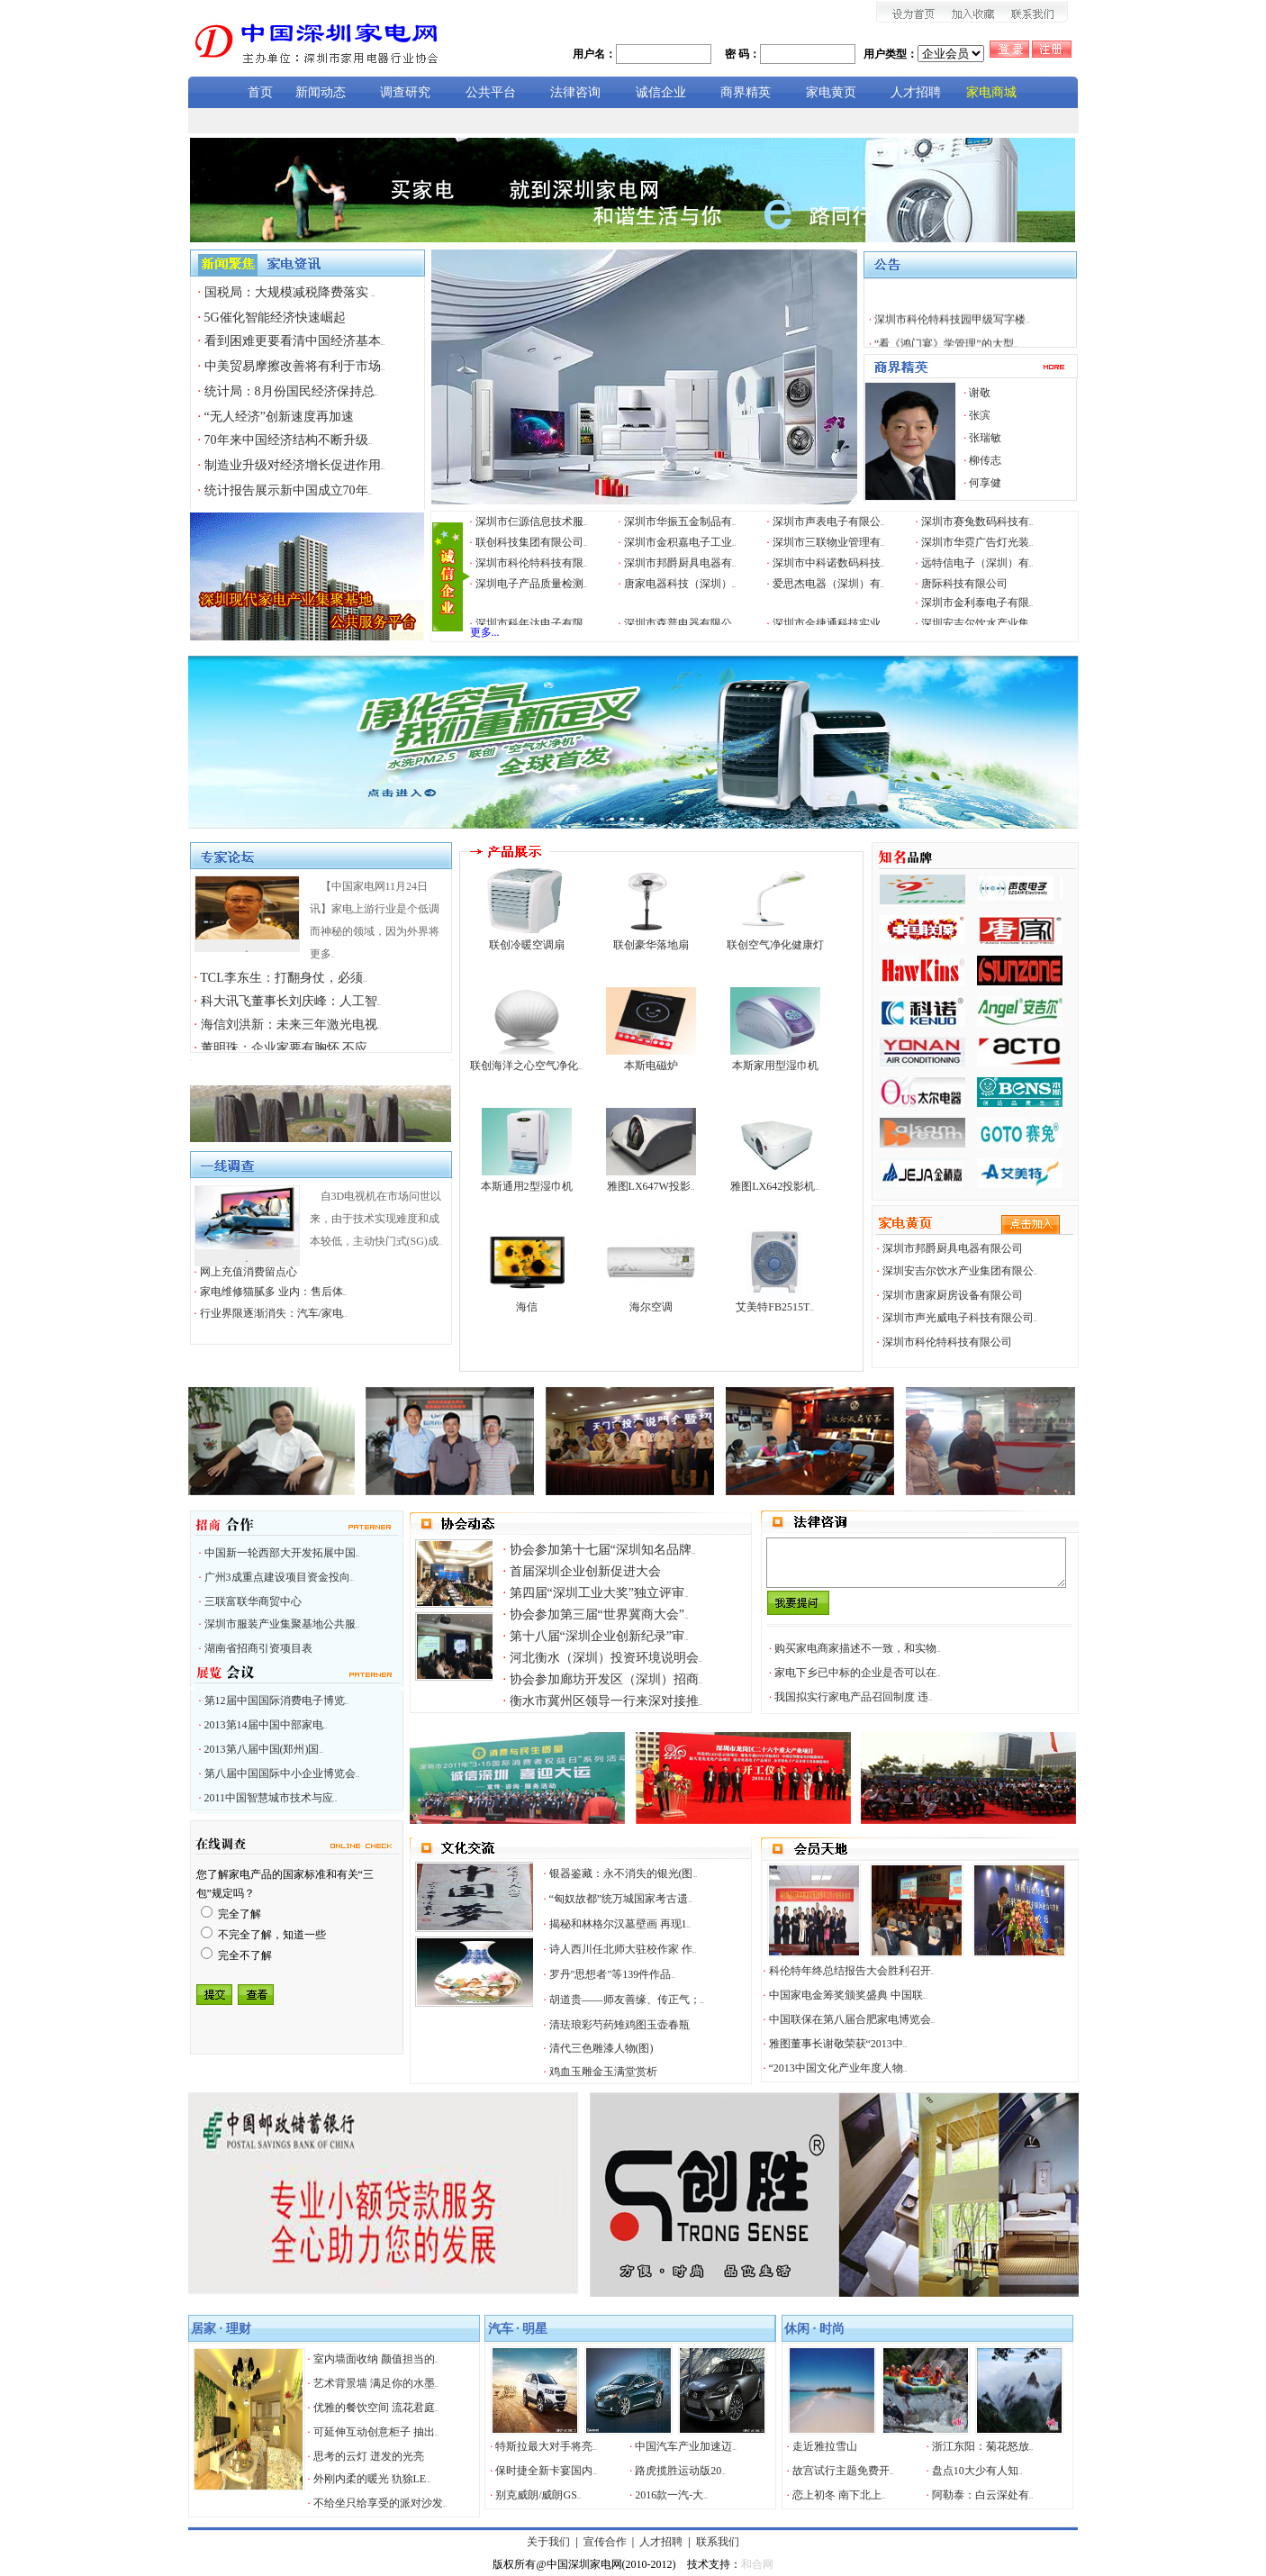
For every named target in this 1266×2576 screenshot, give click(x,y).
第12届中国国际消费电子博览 (276, 1700)
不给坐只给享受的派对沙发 (380, 2503)
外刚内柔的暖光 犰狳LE (371, 2478)
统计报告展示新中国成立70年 (288, 490)
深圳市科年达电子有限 (531, 623)
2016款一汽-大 (671, 2495)
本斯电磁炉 (651, 1065)
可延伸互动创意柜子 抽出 (376, 2432)
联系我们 (717, 2541)
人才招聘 (661, 2541)
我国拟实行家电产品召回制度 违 (853, 1697)
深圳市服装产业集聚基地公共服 (282, 1624)
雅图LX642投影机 (774, 1186)
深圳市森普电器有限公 (680, 623)
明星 (534, 2329)
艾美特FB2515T (775, 1307)
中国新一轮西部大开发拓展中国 (282, 1553)
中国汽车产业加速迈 (686, 2446)
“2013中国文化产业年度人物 (838, 2068)
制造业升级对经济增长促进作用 (294, 465)
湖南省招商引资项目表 (258, 1648)
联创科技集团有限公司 (531, 542)
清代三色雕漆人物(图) (601, 2048)
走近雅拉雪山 (824, 2446)
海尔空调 (651, 1307)
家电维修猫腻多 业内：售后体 (274, 1291)
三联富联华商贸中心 (253, 1601)
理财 (238, 2329)
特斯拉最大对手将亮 (546, 2446)
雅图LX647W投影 (651, 1186)
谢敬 (979, 392)
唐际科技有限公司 (964, 583)
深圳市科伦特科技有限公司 (947, 1342)
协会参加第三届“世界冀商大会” (599, 1614)
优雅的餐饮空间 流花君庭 (376, 2407)
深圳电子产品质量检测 (531, 583)
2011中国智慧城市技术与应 (271, 1797)
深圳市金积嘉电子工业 (680, 542)
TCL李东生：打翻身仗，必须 (283, 977)
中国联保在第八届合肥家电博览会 (852, 2019)
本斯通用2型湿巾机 (527, 1186)
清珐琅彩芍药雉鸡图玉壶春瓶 (619, 2024)
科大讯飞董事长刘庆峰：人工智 (291, 1001)
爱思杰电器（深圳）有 (829, 583)
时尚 (832, 2329)
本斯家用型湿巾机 (775, 1065)
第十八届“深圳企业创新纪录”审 (599, 1636)
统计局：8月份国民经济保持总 (291, 391)
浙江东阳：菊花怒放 (983, 2446)
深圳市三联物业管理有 (829, 542)
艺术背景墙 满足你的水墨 (376, 2383)
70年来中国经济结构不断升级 (288, 440)
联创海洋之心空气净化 (526, 1065)
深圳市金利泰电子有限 (977, 602)
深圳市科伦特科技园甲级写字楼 (952, 334)
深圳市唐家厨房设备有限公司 (952, 1295)
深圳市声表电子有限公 (829, 521)
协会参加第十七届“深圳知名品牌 (603, 1549)
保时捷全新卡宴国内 (546, 2470)
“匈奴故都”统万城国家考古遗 (620, 1898)
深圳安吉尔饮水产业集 (977, 623)
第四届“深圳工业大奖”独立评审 (599, 1593)
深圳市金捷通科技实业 (829, 623)
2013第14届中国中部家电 (266, 1725)
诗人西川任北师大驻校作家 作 (623, 1949)
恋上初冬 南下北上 (839, 2495)
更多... (485, 632)
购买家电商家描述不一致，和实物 (857, 1648)
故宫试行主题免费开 (843, 2470)
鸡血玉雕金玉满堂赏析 (603, 2071)
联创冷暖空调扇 (527, 945)
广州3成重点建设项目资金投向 (279, 1577)
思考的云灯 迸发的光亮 (368, 2456)
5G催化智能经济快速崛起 (275, 317)
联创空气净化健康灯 (775, 945)
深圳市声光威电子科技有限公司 (960, 1317)
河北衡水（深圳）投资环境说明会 (606, 1657)
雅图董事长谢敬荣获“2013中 (838, 2043)
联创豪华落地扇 (651, 945)
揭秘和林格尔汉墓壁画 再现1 (620, 1924)
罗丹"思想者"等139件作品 (612, 1974)
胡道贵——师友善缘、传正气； (627, 1999)
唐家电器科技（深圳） (680, 583)
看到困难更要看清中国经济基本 (294, 341)
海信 (527, 1307)
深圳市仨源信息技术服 (531, 521)
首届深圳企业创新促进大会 (585, 1571)
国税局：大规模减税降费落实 (289, 292)
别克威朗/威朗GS (538, 2495)
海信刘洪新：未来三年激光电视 (291, 1024)
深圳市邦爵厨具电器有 (680, 563)
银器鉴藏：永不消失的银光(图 (623, 1873)
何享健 (985, 482)
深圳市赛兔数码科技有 (977, 521)
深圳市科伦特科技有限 (531, 563)
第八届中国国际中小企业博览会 (282, 1773)
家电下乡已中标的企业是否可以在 (857, 1672)
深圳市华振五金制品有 (680, 521)
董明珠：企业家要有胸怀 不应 (286, 1048)
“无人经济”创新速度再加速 (279, 416)
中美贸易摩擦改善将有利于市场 (294, 366)
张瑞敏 (985, 437)
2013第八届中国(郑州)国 (264, 1749)
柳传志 (985, 460)
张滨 (979, 415)
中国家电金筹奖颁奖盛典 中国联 (848, 1995)
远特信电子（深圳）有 (977, 563)
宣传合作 (605, 2541)
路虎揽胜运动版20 (680, 2470)
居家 (203, 2329)
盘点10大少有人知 (977, 2470)
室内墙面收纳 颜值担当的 (376, 2359)
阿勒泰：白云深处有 (983, 2495)
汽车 (500, 2329)
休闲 (796, 2329)
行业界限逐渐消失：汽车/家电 (274, 1313)
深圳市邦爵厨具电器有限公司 (952, 1248)
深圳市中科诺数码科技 (829, 563)
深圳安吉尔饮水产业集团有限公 (960, 1271)
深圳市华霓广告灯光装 (977, 542)
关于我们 (548, 2541)
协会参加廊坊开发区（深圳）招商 (606, 1679)
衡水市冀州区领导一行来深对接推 (606, 1701)
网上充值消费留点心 (248, 1271)
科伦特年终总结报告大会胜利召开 (852, 1970)
